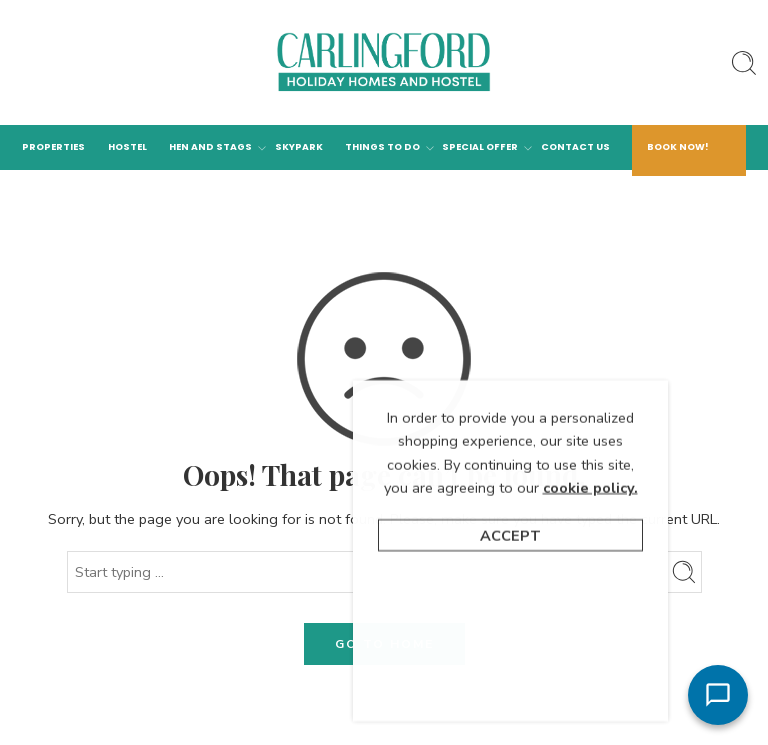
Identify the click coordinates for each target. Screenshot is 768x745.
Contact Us (575, 146)
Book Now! (678, 146)
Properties (53, 146)
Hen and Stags (210, 148)
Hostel (127, 146)
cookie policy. (590, 606)
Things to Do (382, 148)
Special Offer (480, 148)
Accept (510, 654)
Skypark (299, 146)
